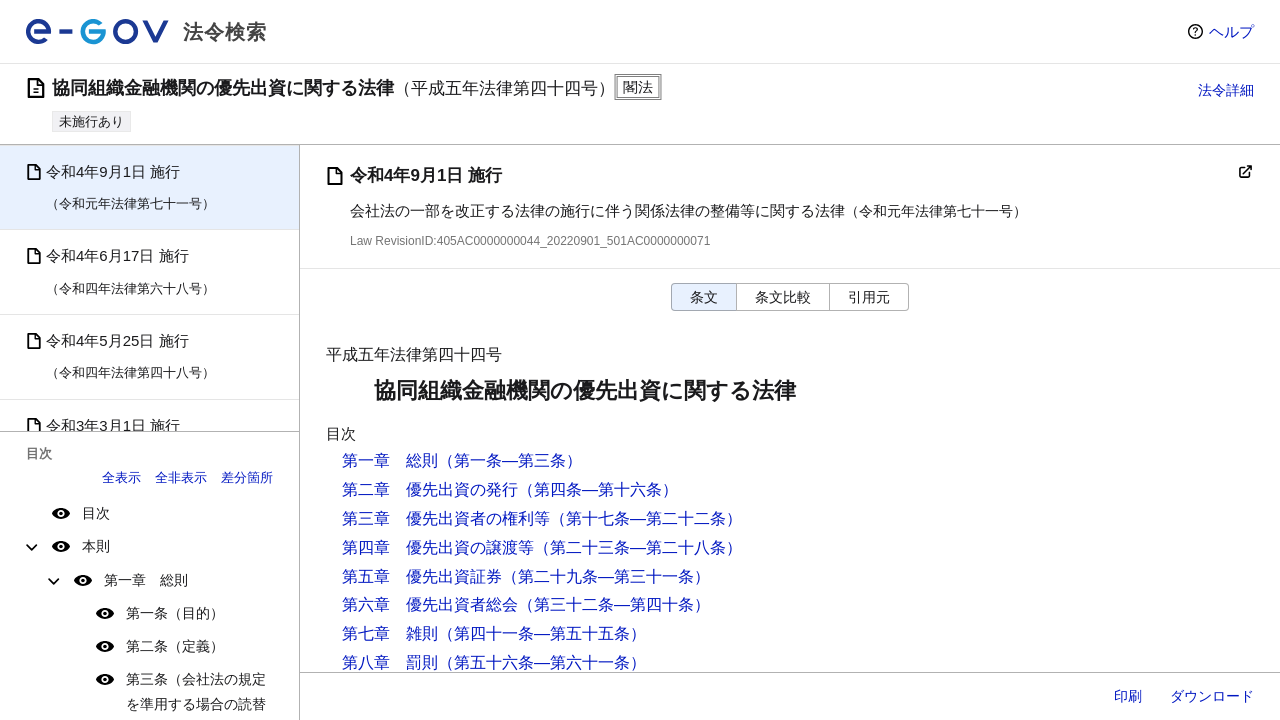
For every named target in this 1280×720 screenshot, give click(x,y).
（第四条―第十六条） (598, 489)
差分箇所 (247, 477)
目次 (96, 513)
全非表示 (181, 477)
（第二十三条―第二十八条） (638, 547)
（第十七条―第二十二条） (646, 518)
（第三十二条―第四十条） (614, 604)
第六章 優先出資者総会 (430, 604)
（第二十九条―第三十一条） (606, 576)
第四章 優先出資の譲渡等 (438, 547)
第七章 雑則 (390, 633)
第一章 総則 (146, 580)
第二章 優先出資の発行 (430, 489)
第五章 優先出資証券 (422, 576)
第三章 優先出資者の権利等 (446, 518)
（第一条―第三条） (510, 460)
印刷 (1128, 696)
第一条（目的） (175, 613)
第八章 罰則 (390, 662)
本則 (96, 546)
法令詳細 (1226, 90)
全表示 (121, 477)
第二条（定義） (175, 646)
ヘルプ (1231, 31)
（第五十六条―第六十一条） (542, 662)
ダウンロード (1212, 696)
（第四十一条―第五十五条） (542, 633)
